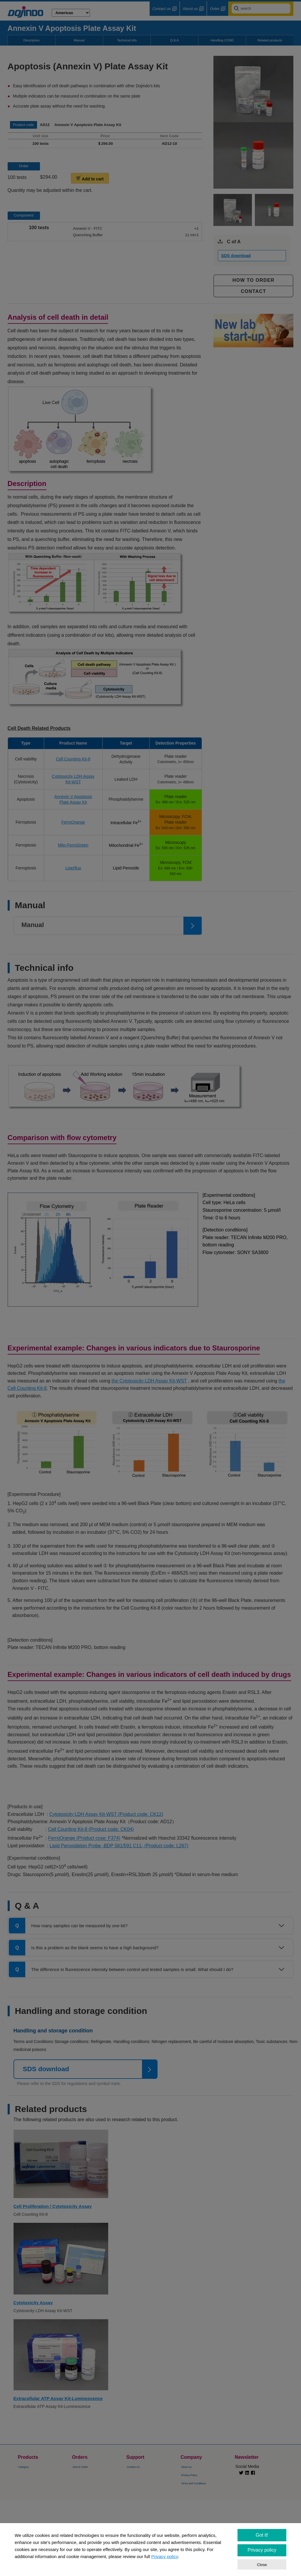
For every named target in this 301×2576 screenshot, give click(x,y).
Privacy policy (164, 2556)
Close (262, 2564)
